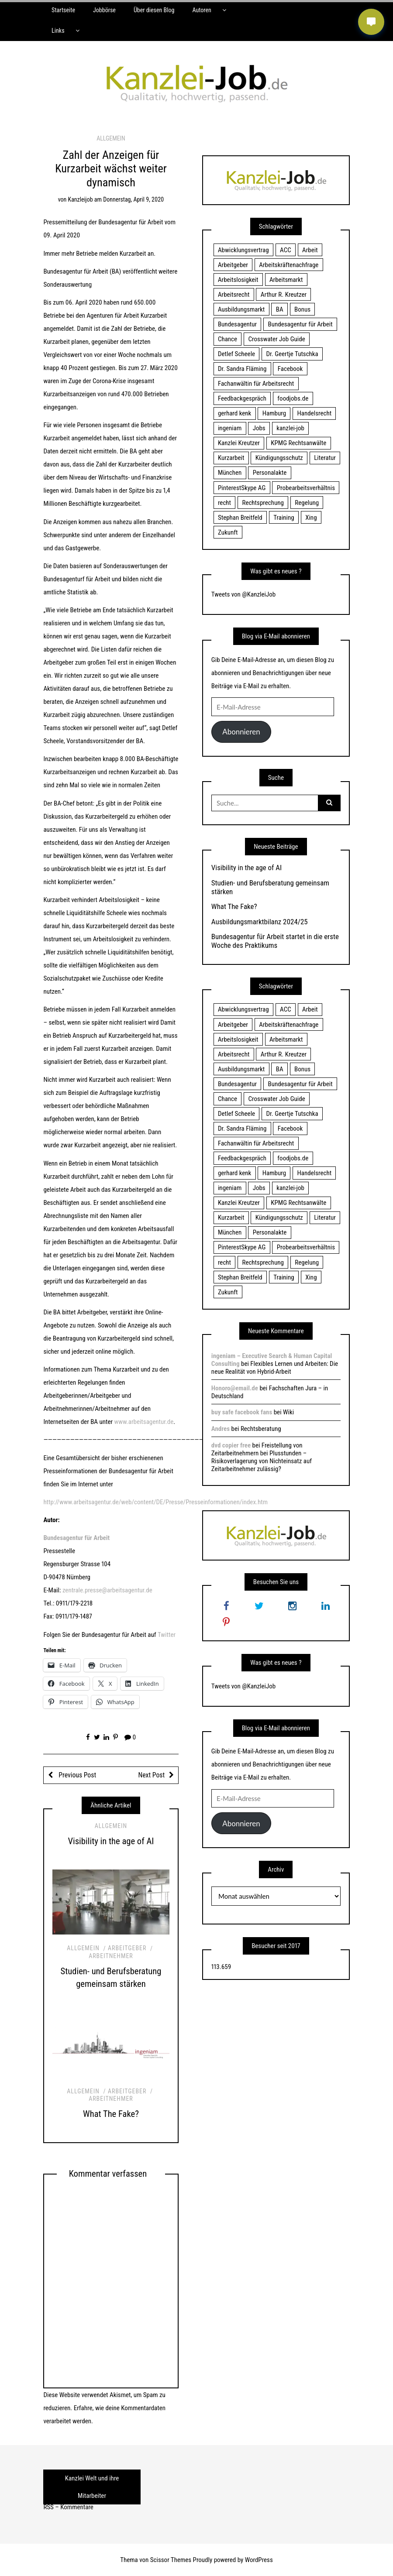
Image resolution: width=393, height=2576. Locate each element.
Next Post (151, 1775)
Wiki (288, 1412)
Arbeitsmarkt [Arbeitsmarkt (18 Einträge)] (286, 280)
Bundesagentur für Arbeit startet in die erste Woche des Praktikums (275, 941)
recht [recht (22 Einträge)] (224, 503)
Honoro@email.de (234, 1388)
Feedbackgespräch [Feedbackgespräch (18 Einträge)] (242, 398)
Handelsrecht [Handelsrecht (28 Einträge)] (314, 413)
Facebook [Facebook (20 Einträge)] (290, 369)
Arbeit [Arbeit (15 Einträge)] (310, 250)
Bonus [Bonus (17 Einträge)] (302, 309)
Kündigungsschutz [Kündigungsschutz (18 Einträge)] (279, 458)
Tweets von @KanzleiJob (243, 594)
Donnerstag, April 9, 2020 (133, 199)
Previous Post (76, 1775)
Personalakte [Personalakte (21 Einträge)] (270, 473)
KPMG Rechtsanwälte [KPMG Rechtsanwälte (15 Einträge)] (298, 443)
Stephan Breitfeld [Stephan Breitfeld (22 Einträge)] (240, 517)
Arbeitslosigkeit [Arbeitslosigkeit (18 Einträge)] (238, 280)
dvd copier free (231, 1445)
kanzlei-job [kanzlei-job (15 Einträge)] (290, 428)
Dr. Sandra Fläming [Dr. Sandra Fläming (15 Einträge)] (242, 369)
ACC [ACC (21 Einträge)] (285, 250)
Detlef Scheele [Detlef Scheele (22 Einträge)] (236, 354)
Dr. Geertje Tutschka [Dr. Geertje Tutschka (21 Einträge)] (292, 354)
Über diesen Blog (154, 10)
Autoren (201, 10)
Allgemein (111, 138)
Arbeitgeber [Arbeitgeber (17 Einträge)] (233, 265)
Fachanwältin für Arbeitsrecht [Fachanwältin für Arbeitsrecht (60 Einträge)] (256, 384)
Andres (220, 1429)
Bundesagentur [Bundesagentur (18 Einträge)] (237, 324)
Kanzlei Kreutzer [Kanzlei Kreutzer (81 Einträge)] (239, 443)
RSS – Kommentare (68, 2507)
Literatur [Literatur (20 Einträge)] (325, 458)
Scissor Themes (170, 2560)
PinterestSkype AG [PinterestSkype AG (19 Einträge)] (241, 488)
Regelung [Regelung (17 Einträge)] (307, 503)
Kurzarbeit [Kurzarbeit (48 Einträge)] (231, 458)
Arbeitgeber (127, 1948)
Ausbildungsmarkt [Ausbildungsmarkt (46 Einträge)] (241, 309)
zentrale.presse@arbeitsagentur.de (107, 1590)
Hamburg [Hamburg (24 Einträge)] (274, 413)
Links (58, 30)
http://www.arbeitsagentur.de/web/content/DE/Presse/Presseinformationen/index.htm (155, 1502)
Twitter (167, 1635)
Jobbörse (104, 10)
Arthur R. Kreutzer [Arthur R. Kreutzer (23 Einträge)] (284, 294)
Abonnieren (241, 731)
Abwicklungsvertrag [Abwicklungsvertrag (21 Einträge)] (243, 250)
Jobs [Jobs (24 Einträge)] (259, 428)
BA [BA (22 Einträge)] (279, 309)
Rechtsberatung (261, 1429)
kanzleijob (80, 199)
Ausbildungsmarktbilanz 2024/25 (259, 921)
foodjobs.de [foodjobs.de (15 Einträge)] (292, 398)
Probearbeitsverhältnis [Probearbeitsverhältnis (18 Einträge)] (306, 488)
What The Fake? (111, 2114)
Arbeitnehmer (111, 1955)
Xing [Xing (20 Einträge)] (311, 517)
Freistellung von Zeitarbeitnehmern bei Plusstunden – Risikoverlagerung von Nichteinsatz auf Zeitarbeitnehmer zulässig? (261, 1457)
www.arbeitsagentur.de (143, 1422)
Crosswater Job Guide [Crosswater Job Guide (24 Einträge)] (276, 339)
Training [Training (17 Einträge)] (283, 517)
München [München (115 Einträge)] (229, 473)
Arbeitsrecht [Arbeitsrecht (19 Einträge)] (233, 294)
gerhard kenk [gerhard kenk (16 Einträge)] (234, 413)
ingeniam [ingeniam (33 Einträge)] (229, 428)
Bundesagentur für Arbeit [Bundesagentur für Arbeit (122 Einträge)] (300, 324)
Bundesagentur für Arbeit (76, 1538)
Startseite (63, 10)
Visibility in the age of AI (111, 1841)
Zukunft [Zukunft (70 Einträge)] (228, 532)
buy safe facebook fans (241, 1412)
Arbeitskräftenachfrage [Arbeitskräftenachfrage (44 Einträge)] (288, 265)
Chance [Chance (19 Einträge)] (227, 339)
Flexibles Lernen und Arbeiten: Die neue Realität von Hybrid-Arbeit (274, 1367)
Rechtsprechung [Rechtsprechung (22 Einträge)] (262, 503)
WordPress (259, 2560)
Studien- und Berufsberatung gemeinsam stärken (270, 887)
